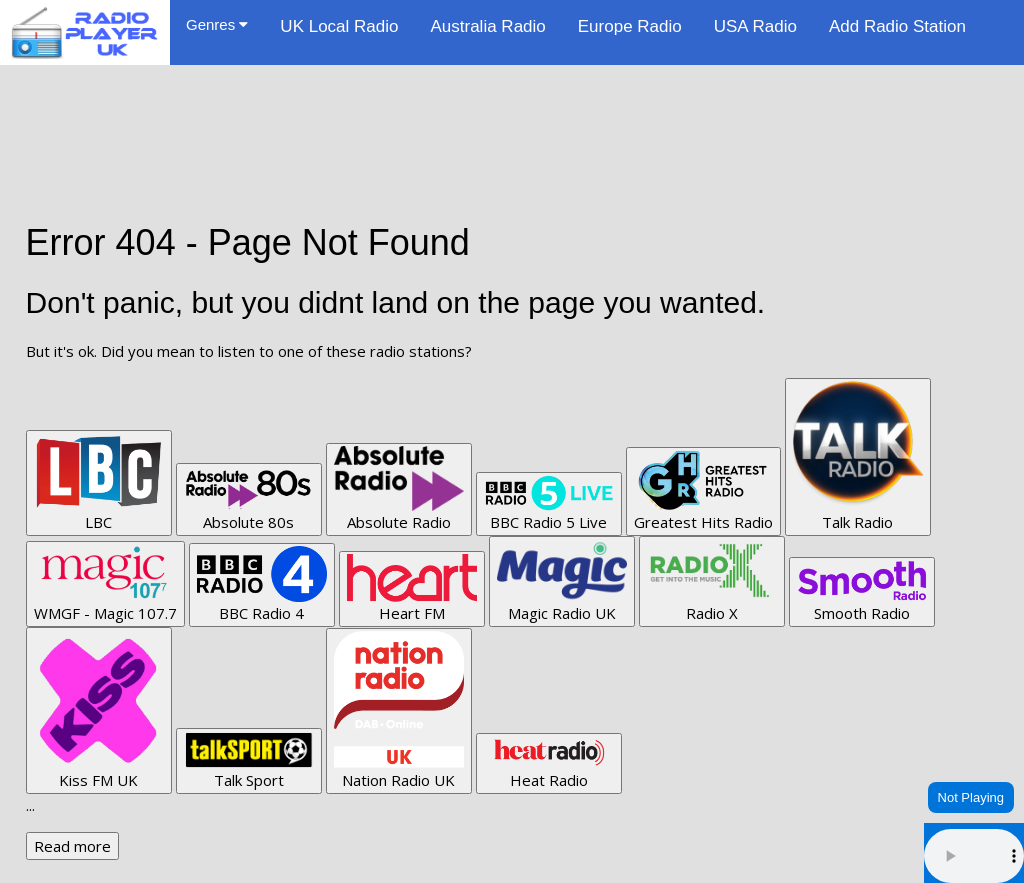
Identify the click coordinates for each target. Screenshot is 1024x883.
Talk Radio (858, 456)
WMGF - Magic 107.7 (105, 583)
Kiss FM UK (99, 709)
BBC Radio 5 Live (549, 503)
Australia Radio (487, 26)
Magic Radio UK (562, 580)
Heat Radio (549, 763)
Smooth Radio (862, 591)
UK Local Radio (339, 26)
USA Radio (755, 26)
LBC (99, 482)
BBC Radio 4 (262, 584)
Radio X (712, 580)
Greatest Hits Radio (703, 491)
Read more (72, 846)
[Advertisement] (512, 110)
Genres (217, 24)
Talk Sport (249, 760)
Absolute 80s (249, 499)
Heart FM (412, 588)
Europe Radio (630, 26)
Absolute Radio (399, 489)
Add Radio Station (897, 26)
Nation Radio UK (399, 710)
